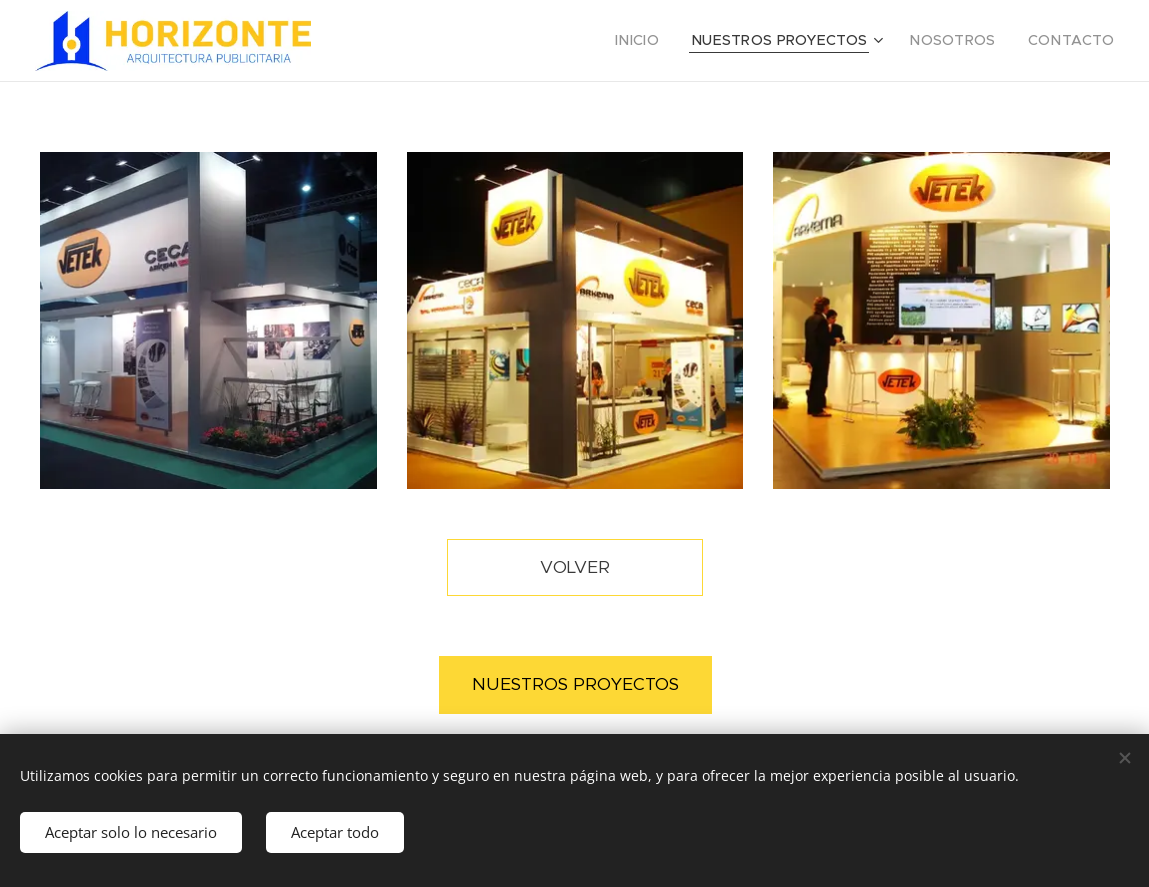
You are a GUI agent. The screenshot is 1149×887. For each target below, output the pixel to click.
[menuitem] (674, 41)
